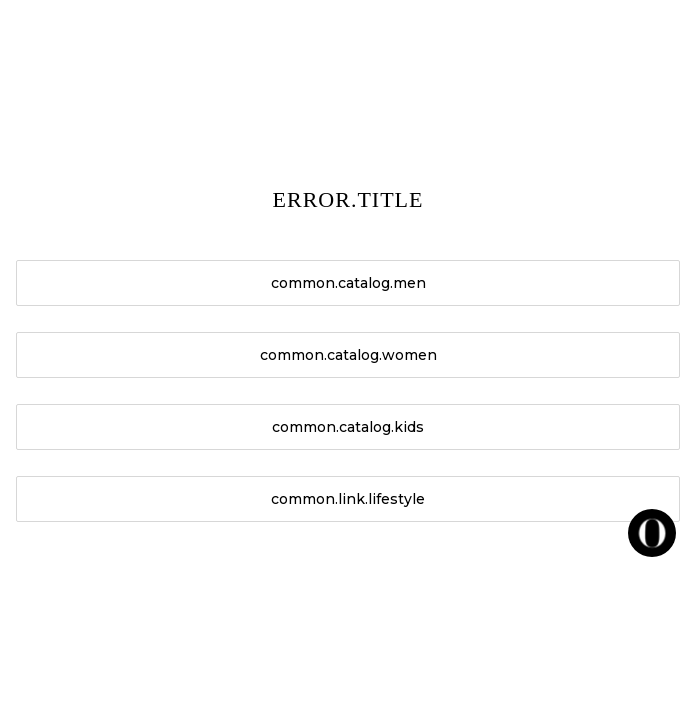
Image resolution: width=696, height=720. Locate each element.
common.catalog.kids (348, 427)
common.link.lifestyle (348, 499)
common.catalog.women (348, 355)
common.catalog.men (348, 283)
